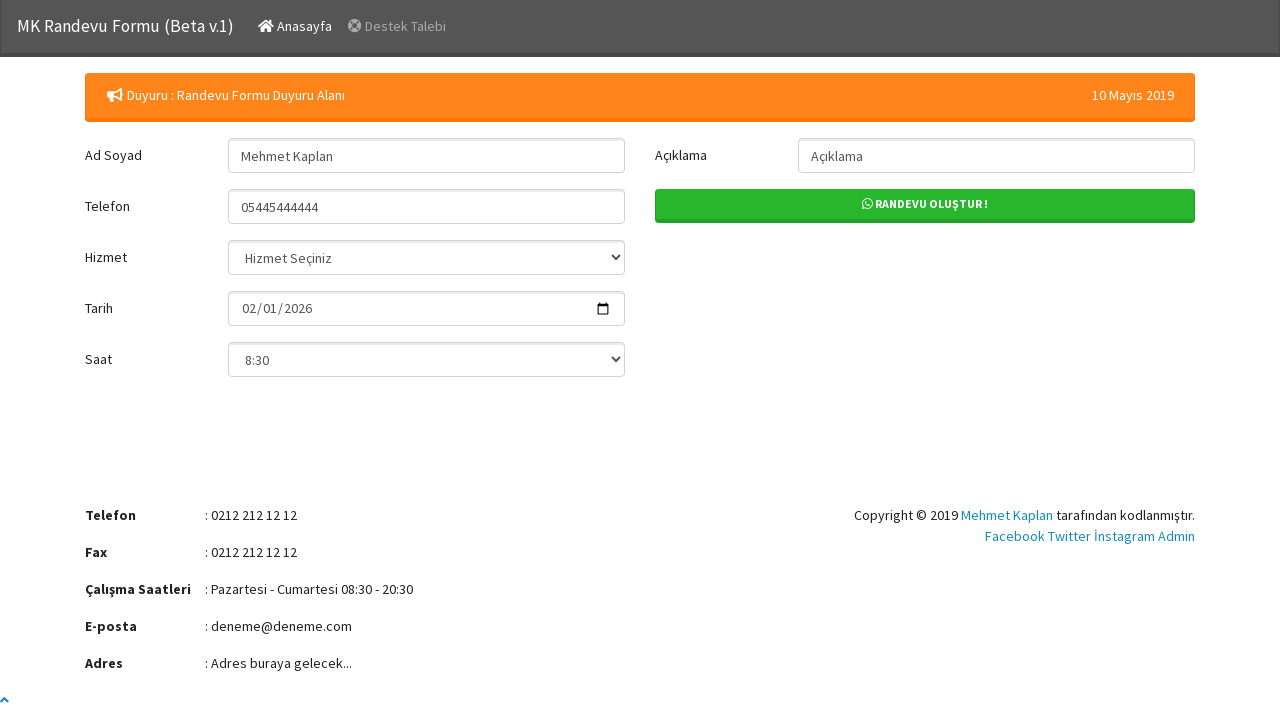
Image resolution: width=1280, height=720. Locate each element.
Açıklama (681, 155)
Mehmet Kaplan (1007, 515)
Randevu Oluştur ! (925, 203)
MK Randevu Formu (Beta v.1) (125, 26)
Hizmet (106, 257)
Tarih (99, 308)
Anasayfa (299, 25)
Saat (98, 359)
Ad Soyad (113, 155)
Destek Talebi (397, 26)
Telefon (107, 206)
